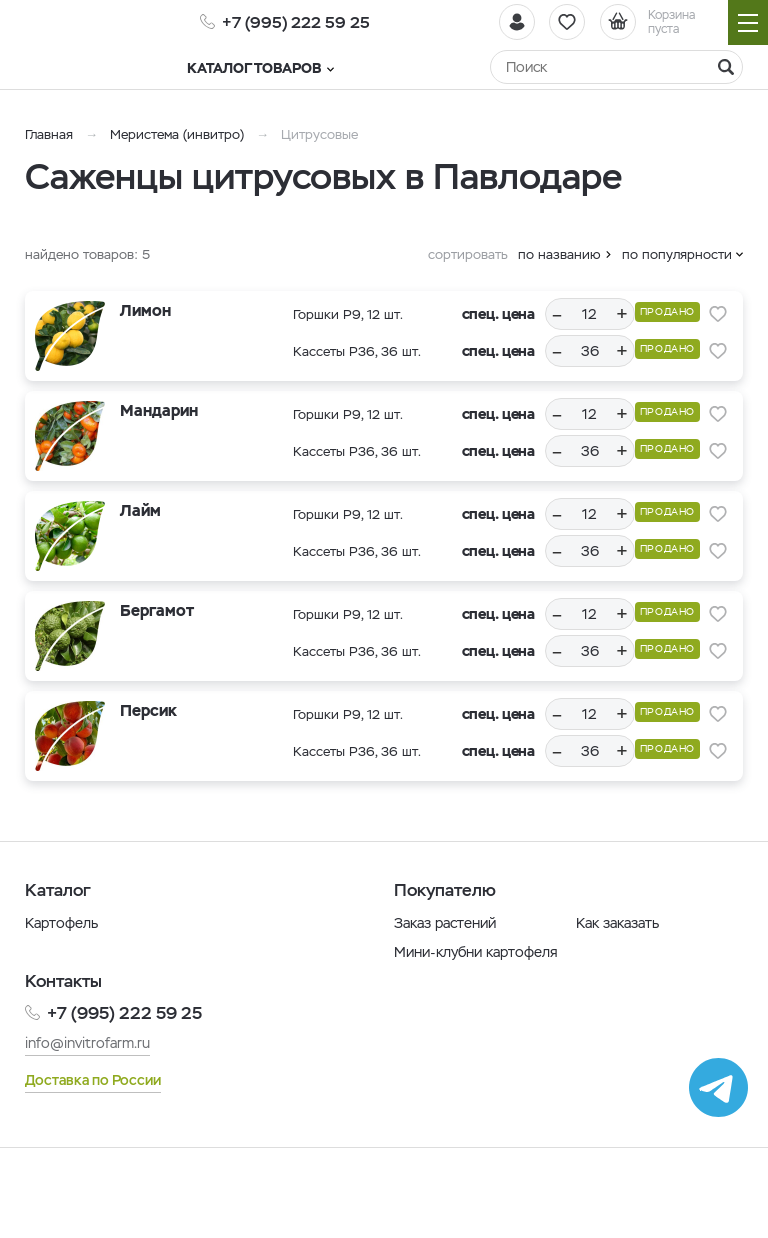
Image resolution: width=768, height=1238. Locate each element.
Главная (49, 134)
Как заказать (617, 923)
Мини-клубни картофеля (476, 952)
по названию (559, 254)
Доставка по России (93, 1080)
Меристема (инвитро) (179, 134)
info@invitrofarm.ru (87, 1043)
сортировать (468, 254)
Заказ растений (445, 923)
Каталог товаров (273, 68)
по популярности (677, 254)
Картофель (61, 923)
